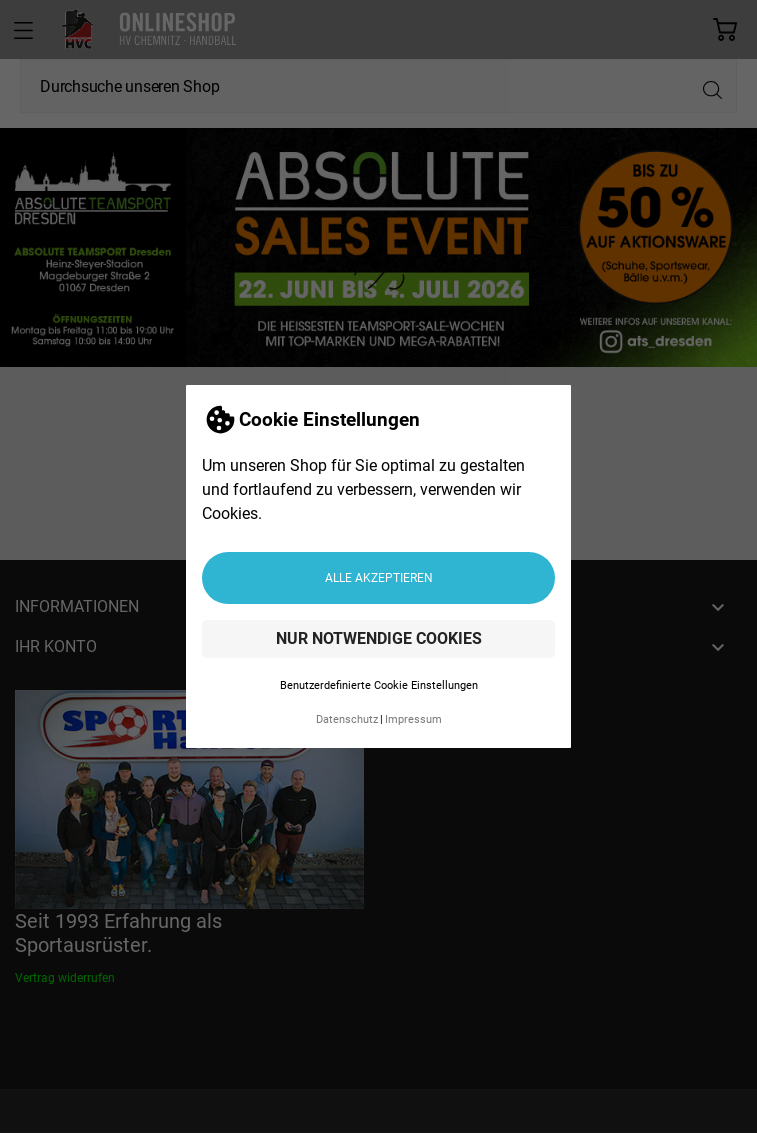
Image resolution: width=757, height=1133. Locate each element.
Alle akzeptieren (379, 578)
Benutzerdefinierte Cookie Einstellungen (379, 685)
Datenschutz (347, 719)
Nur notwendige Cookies (379, 638)
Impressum (413, 719)
